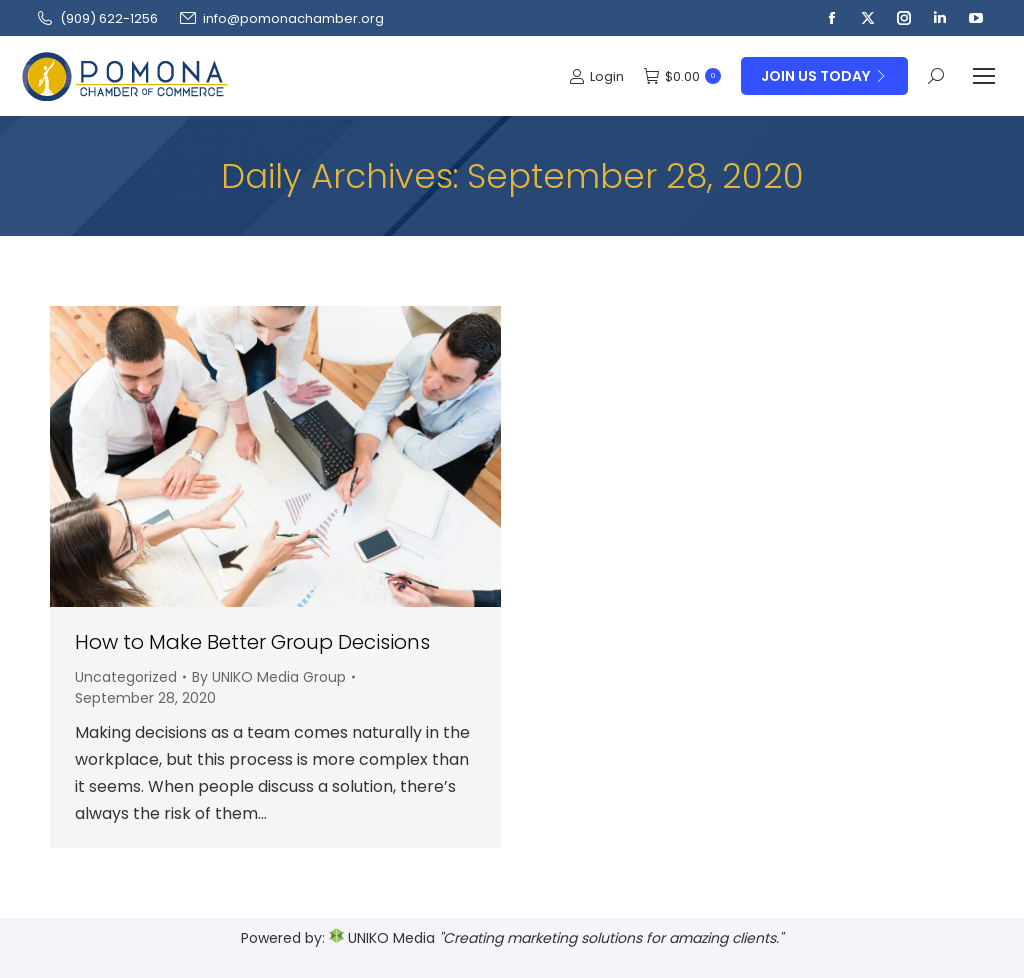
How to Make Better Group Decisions (252, 642)
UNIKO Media (382, 938)
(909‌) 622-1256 (96, 18)
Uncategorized (126, 677)
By (269, 677)
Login (596, 76)
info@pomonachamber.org (281, 18)
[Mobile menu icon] (984, 76)
